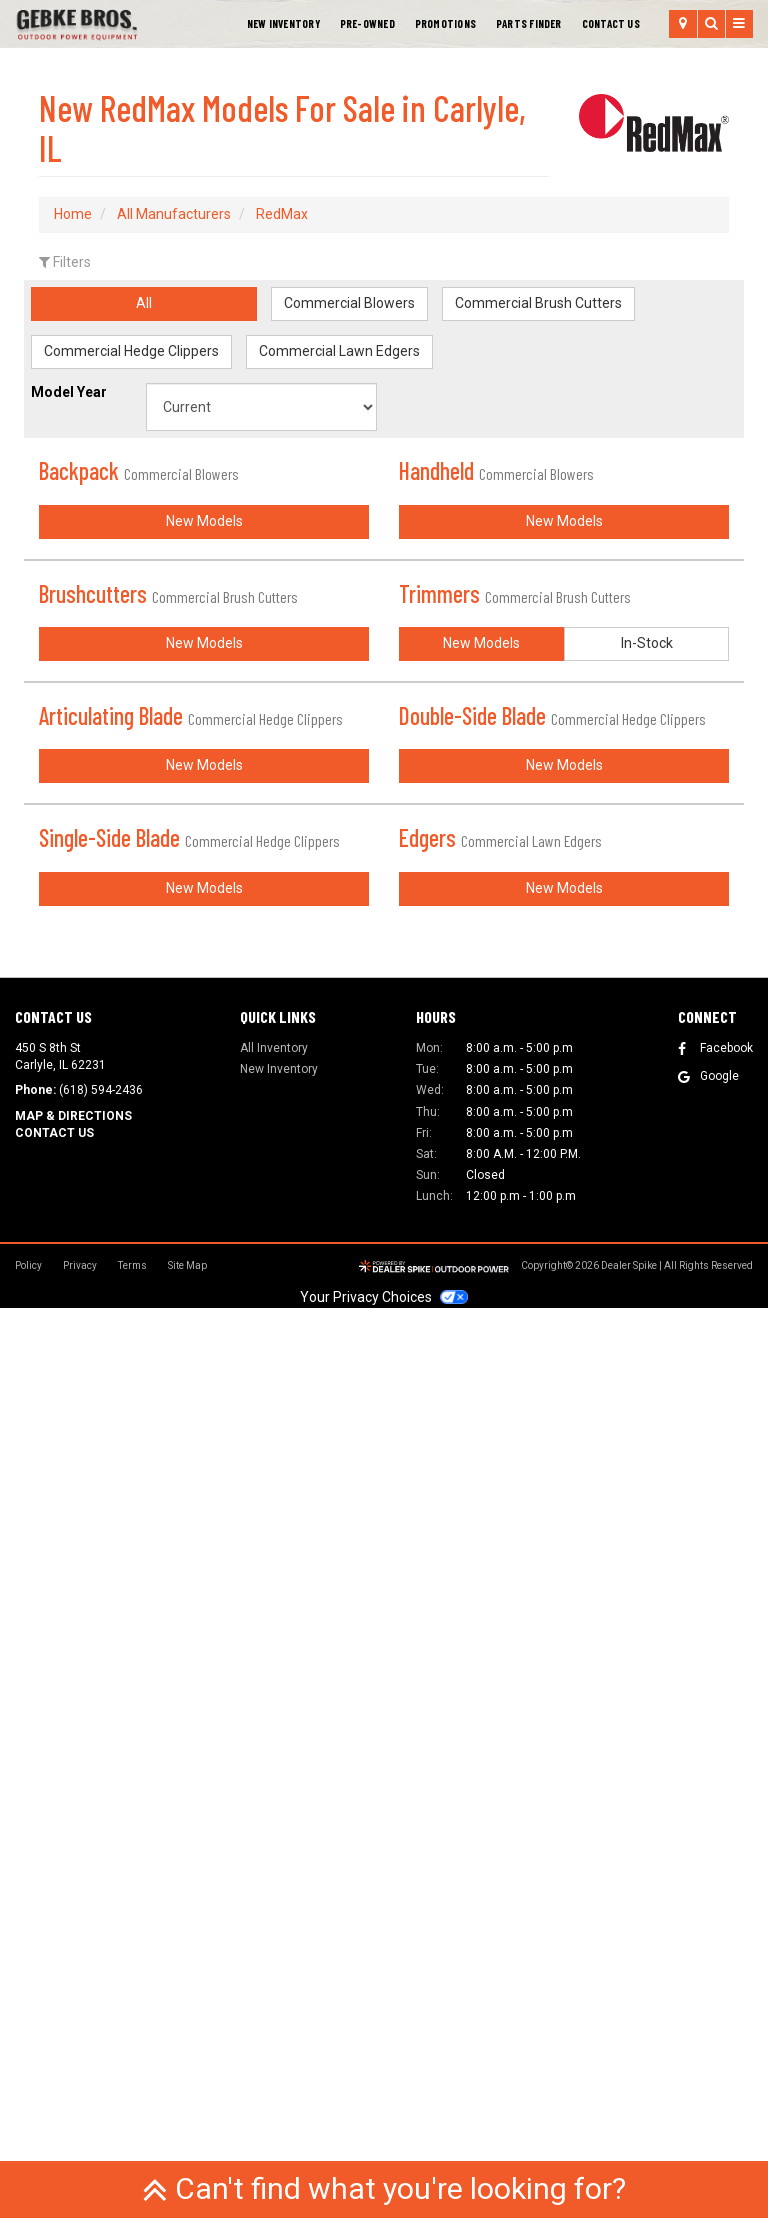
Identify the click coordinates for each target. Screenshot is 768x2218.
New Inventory (283, 23)
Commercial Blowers (349, 303)
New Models (204, 748)
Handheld (496, 470)
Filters (65, 262)
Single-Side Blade (189, 1520)
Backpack (139, 470)
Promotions (445, 23)
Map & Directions (73, 2026)
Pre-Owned (367, 23)
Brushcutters (168, 820)
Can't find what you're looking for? (384, 2188)
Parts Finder (529, 23)
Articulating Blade (191, 1170)
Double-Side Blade (552, 1170)
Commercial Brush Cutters (538, 303)
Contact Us (611, 23)
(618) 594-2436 (101, 2001)
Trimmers (515, 820)
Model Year (69, 392)
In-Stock (647, 1098)
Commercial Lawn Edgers (339, 351)
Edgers (500, 1520)
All (144, 303)
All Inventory (274, 1958)
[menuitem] (445, 24)
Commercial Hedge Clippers (131, 351)
